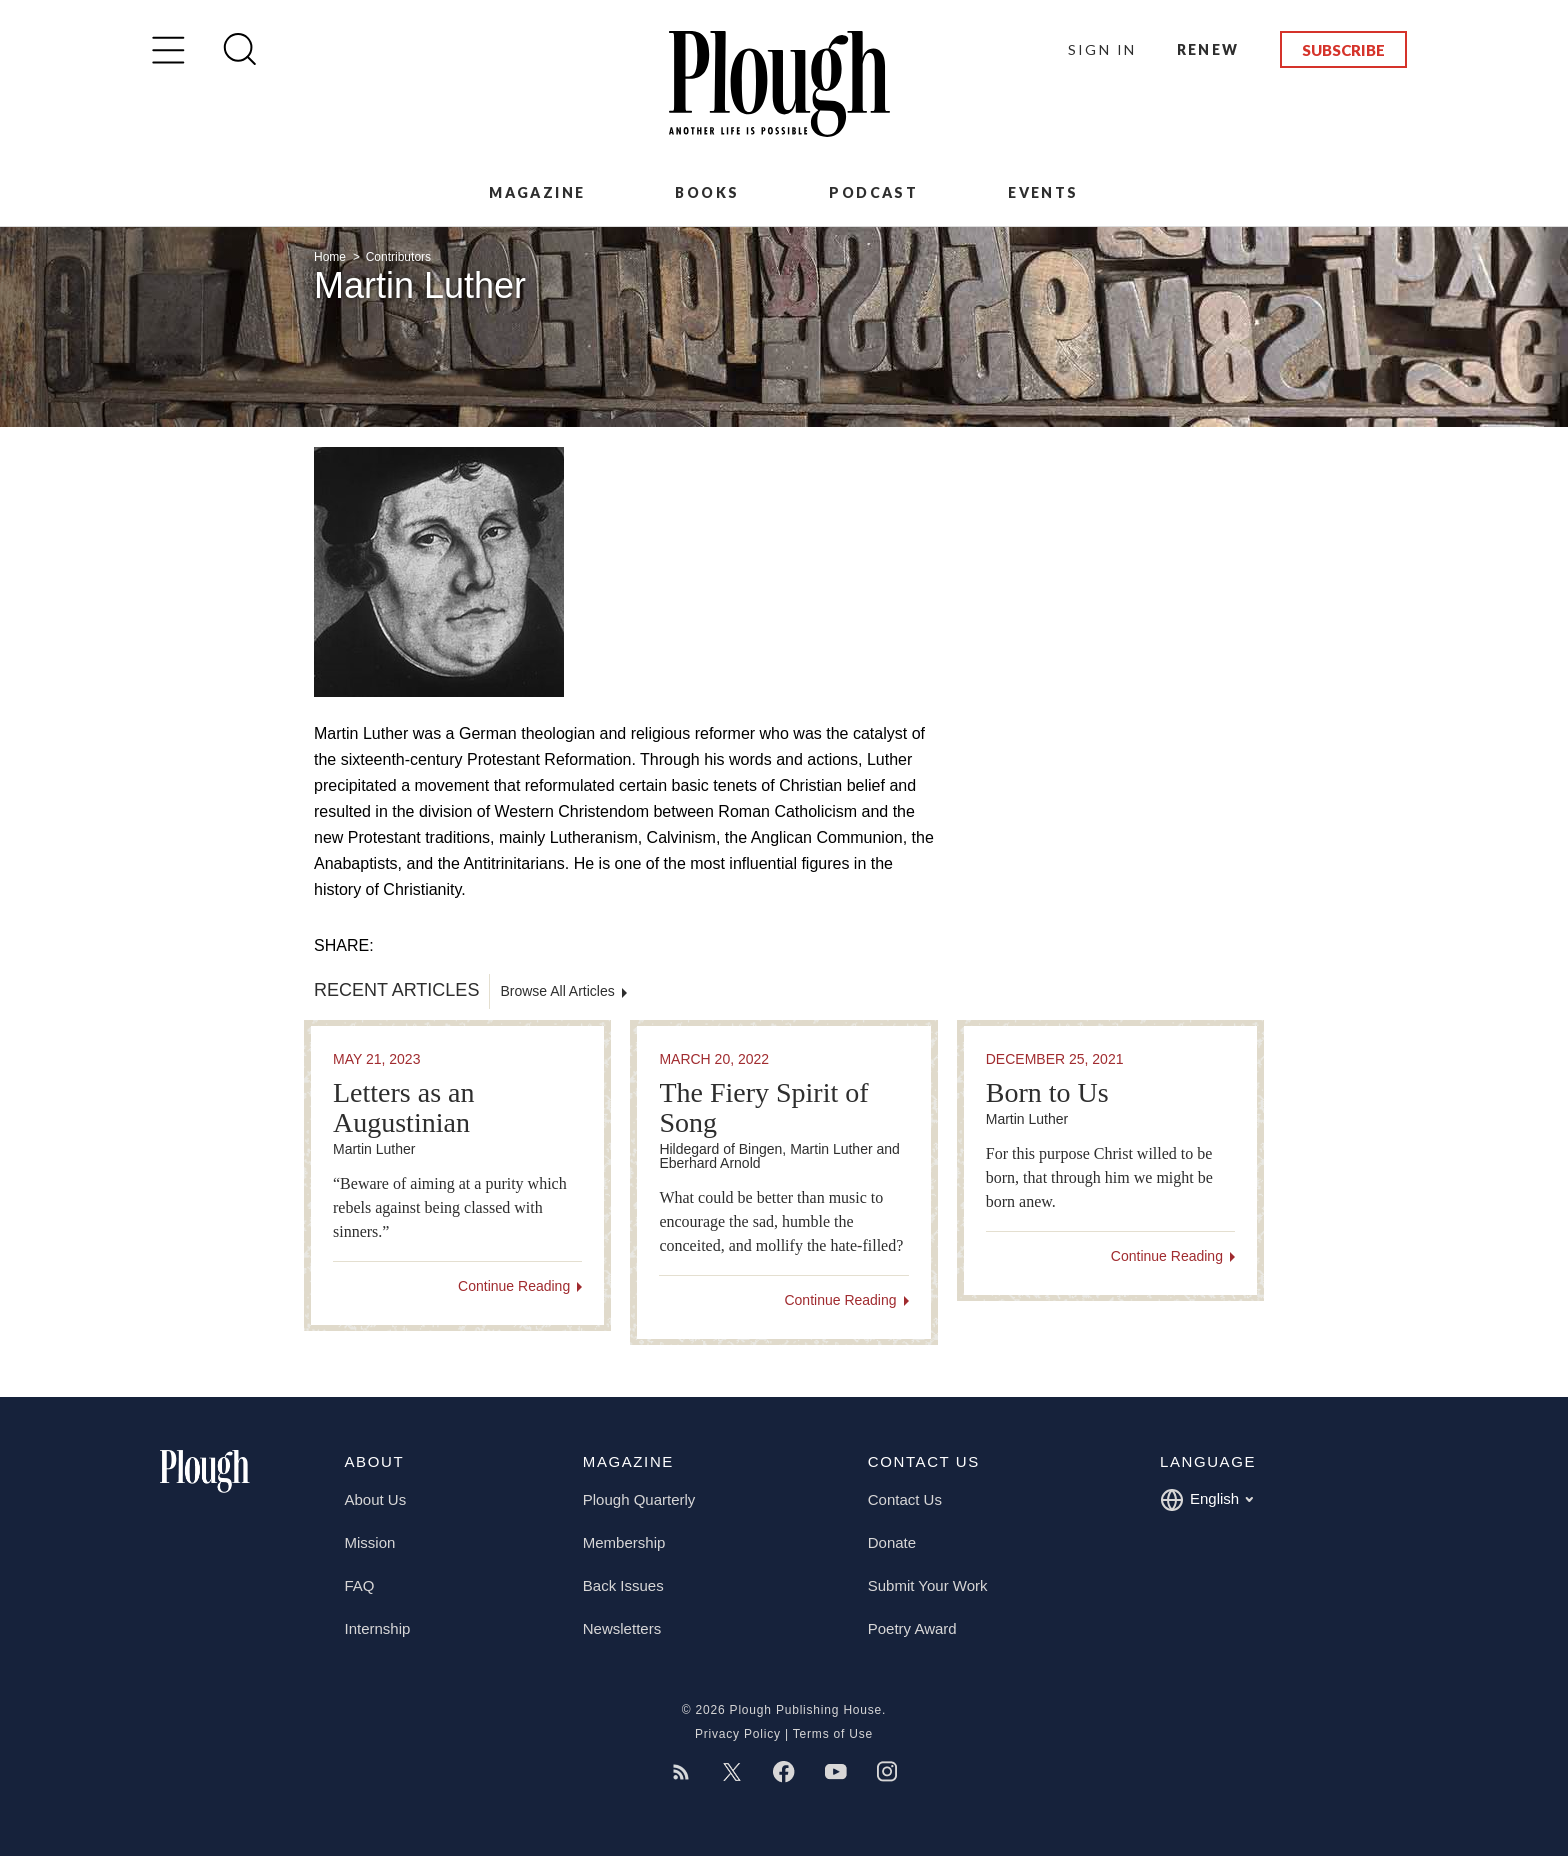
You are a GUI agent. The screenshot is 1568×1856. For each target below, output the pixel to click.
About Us (376, 1499)
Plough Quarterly (639, 1499)
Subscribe (1343, 50)
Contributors (398, 257)
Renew (1208, 49)
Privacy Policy (738, 1734)
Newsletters (622, 1628)
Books (707, 192)
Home (331, 257)
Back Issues (623, 1585)
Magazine (537, 192)
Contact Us (905, 1499)
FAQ (360, 1585)
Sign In (1102, 49)
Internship (378, 1628)
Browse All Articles (557, 991)
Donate (892, 1542)
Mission (370, 1542)
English (1206, 1500)
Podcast (873, 192)
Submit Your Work (928, 1585)
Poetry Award (912, 1628)
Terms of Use (833, 1734)
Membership (624, 1542)
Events (1043, 192)
